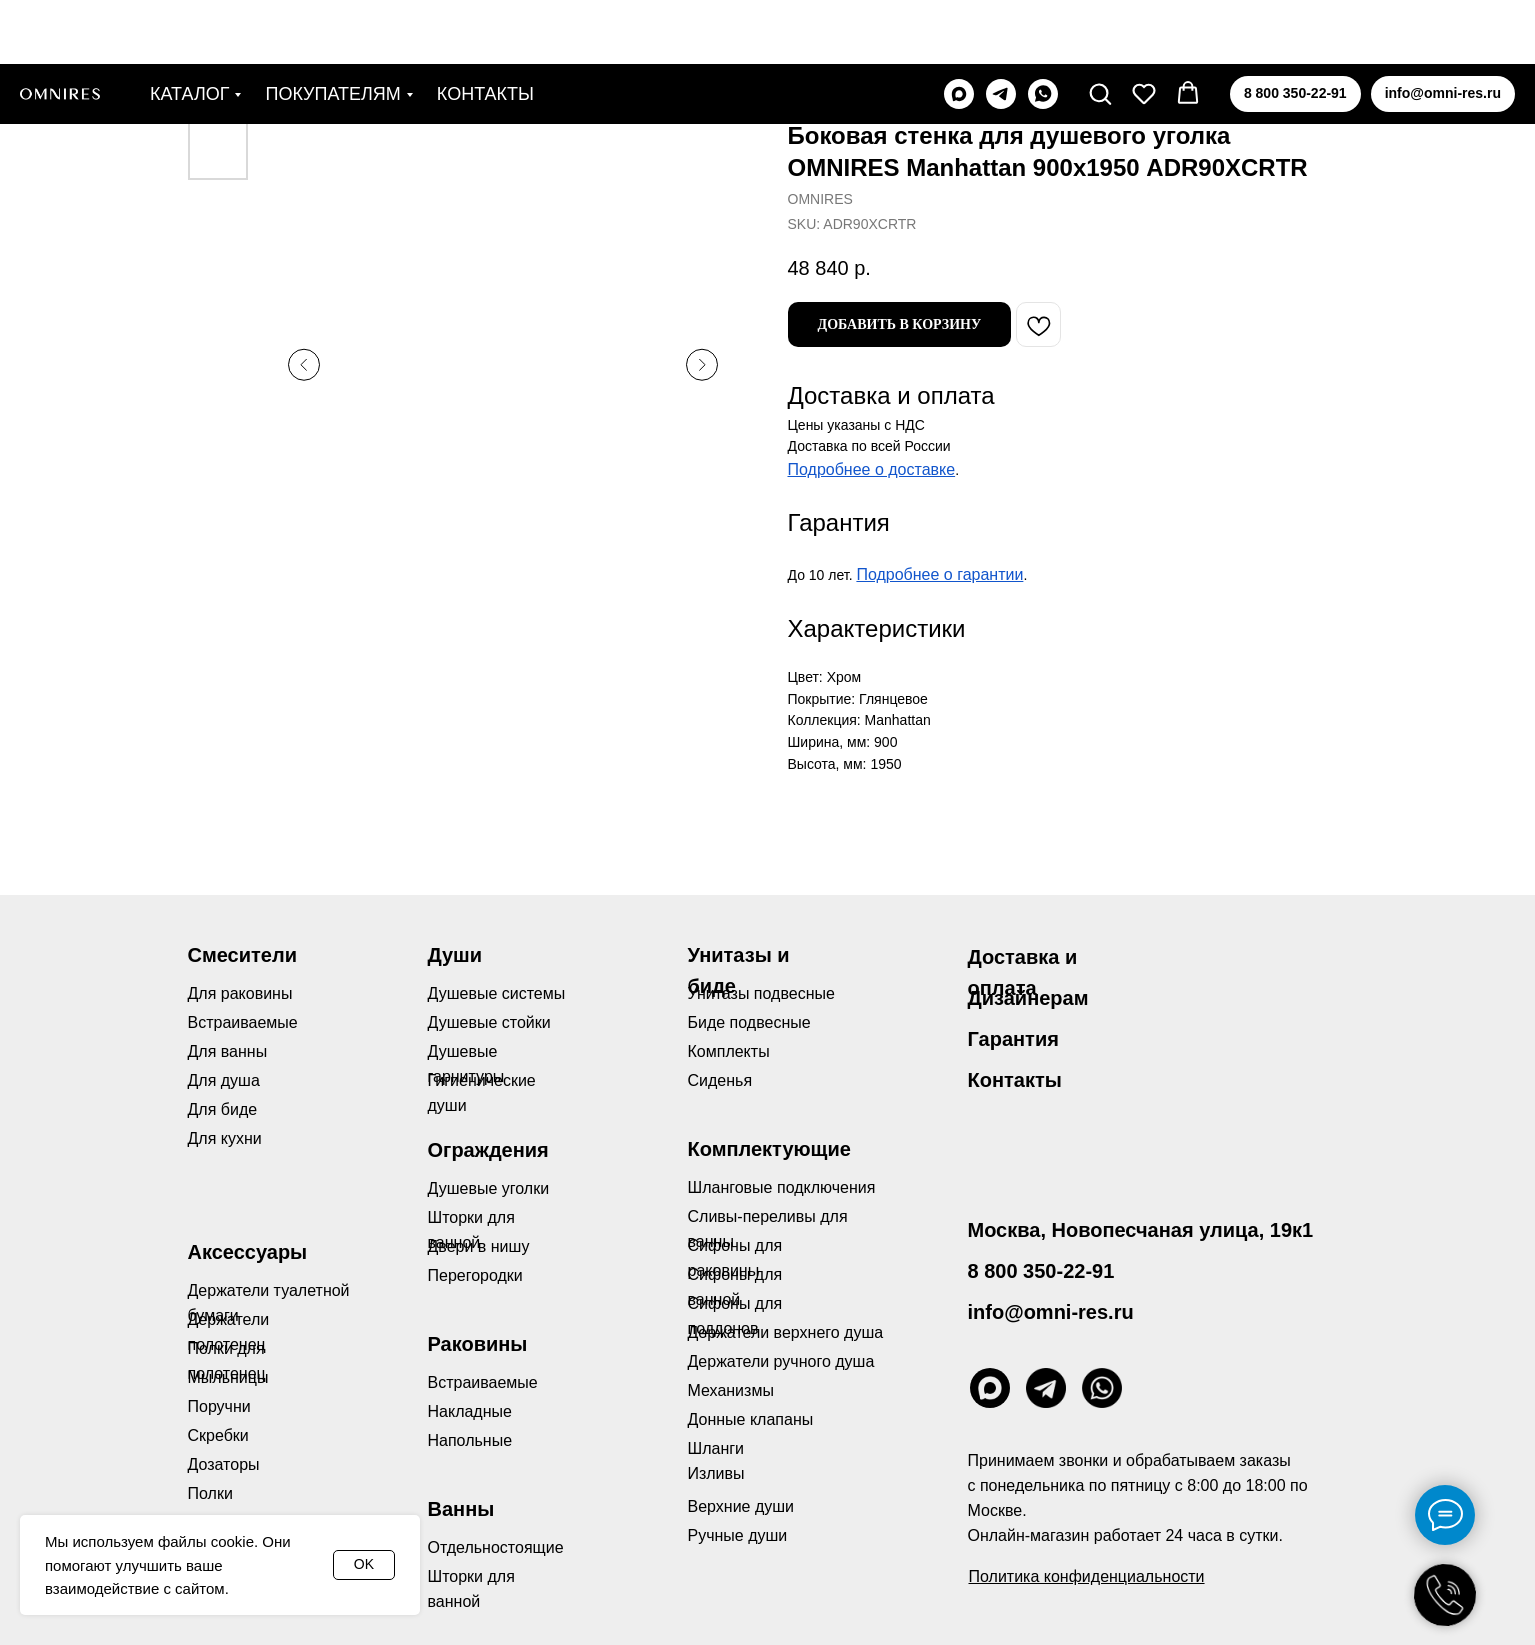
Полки (210, 1493)
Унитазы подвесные (761, 993)
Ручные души (738, 1535)
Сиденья (720, 1080)
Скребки (218, 1435)
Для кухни (225, 1138)
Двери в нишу (479, 1246)
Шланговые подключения (782, 1187)
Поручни (219, 1406)
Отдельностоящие (496, 1547)
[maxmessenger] (959, 30)
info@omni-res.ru (1051, 1312)
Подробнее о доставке (872, 469)
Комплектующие (769, 1149)
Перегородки (475, 1275)
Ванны (461, 1509)
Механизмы (731, 1390)
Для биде (223, 1109)
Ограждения (488, 1150)
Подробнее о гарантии (939, 574)
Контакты (485, 30)
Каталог (189, 30)
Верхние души (741, 1506)
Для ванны (228, 1051)
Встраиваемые (483, 1382)
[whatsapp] (1043, 30)
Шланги (716, 1448)
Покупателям (332, 30)
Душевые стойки (489, 1022)
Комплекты (729, 1051)
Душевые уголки (489, 1188)
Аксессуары (248, 1252)
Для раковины (240, 993)
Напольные (470, 1440)
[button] (1100, 29)
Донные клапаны (751, 1419)
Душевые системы (497, 993)
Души (455, 955)
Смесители (242, 955)
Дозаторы (224, 1464)
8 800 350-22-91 (1041, 1271)
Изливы (716, 1473)
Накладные (470, 1411)
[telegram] (1001, 30)
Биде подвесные (749, 1022)
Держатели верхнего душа (786, 1332)
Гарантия (1013, 1039)
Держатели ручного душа (781, 1361)
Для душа (224, 1080)
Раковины (478, 1344)
